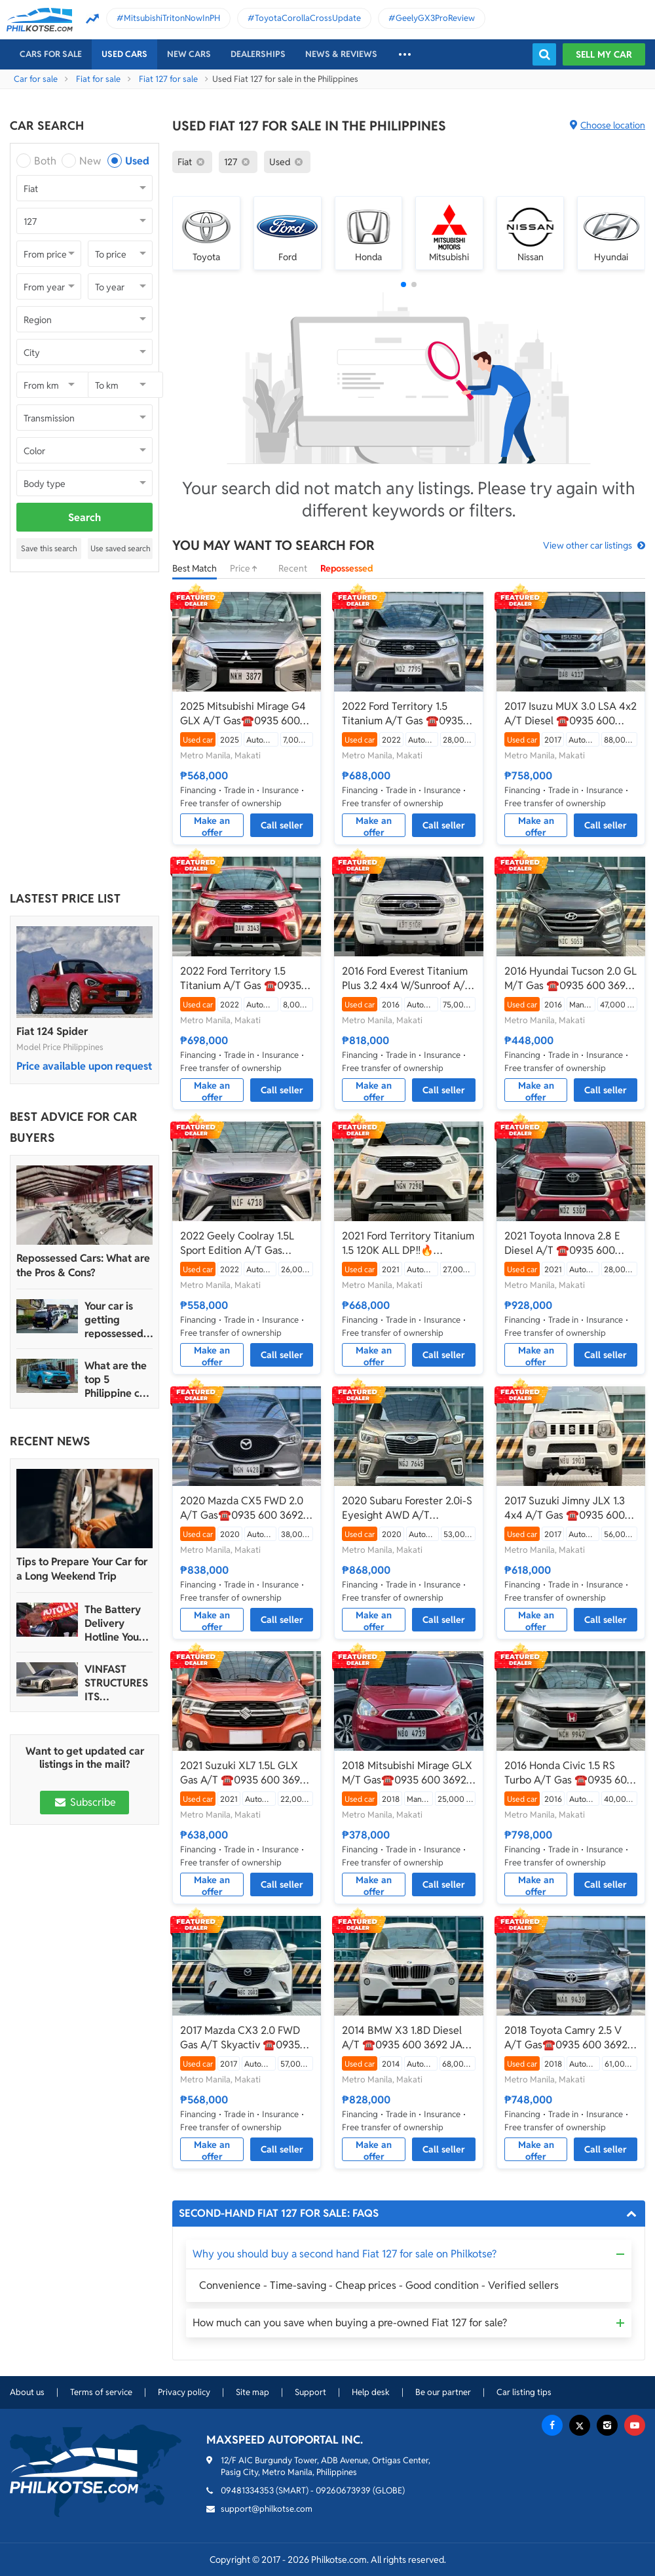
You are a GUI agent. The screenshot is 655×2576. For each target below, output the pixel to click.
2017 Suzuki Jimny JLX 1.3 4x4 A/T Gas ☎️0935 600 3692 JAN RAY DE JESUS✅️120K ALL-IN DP (564, 1508)
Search (84, 517)
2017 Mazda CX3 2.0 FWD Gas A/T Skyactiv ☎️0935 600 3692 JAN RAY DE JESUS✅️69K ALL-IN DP (240, 2037)
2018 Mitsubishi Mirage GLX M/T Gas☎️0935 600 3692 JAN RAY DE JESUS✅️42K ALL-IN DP (407, 1773)
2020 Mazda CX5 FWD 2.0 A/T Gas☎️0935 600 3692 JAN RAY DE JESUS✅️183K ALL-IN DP (243, 1508)
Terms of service (101, 2392)
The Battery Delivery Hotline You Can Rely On (113, 1623)
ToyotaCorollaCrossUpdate (308, 18)
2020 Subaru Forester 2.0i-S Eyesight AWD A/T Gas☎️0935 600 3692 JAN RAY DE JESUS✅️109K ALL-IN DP (407, 1508)
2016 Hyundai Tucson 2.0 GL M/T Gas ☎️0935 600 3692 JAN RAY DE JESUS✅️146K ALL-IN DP (570, 978)
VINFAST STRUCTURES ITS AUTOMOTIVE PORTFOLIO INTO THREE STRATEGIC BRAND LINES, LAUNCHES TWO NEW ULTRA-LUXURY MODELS (117, 1683)
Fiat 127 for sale (168, 79)
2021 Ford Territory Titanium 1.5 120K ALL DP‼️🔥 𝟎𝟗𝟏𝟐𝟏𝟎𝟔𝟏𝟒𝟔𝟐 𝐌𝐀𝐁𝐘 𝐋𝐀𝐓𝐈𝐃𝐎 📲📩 (408, 1243)
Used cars (124, 54)
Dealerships (258, 54)
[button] (403, 284)
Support (310, 2392)
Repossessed (346, 568)
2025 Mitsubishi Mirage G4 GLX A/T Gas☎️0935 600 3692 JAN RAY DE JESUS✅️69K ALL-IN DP (243, 713)
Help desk (371, 2392)
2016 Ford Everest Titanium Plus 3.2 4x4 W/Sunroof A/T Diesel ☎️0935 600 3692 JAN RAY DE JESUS (406, 978)
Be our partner (443, 2392)
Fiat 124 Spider (52, 1031)
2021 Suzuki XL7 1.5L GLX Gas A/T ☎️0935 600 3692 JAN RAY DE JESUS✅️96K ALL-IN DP (243, 1773)
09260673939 (343, 2490)
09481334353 (247, 2490)
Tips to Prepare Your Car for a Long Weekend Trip (81, 1569)
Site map (252, 2392)
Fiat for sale (98, 79)
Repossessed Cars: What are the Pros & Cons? (83, 1265)
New (90, 161)
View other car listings (587, 545)
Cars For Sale (51, 54)
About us (27, 2392)
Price (247, 568)
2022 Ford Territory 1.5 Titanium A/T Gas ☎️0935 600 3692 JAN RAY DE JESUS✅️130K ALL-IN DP (402, 713)
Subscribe (84, 1802)
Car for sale (36, 79)
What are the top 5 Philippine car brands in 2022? (116, 1379)
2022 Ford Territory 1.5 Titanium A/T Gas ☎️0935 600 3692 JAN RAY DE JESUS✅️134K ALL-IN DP (240, 978)
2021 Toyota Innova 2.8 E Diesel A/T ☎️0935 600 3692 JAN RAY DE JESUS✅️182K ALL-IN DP (562, 1243)
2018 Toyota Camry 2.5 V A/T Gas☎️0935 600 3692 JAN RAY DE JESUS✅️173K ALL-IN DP (567, 2037)
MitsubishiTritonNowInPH (172, 18)
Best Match (194, 568)
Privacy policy (184, 2392)
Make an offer (212, 826)
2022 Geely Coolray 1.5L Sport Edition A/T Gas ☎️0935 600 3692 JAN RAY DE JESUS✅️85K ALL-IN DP (245, 1243)
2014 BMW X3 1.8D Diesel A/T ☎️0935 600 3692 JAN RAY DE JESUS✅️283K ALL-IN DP (407, 2037)
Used (137, 161)
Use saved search (120, 548)
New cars (189, 54)
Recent (292, 568)
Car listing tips (524, 2392)
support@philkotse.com (266, 2508)
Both (45, 161)
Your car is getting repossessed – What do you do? (118, 1319)
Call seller (282, 825)
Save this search (49, 548)
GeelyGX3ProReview (435, 18)
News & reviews (341, 54)
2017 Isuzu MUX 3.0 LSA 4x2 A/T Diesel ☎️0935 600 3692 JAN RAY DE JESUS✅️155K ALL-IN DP (570, 713)
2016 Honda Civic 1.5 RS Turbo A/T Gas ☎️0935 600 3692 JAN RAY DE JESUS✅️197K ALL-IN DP (568, 1773)
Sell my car (604, 54)
